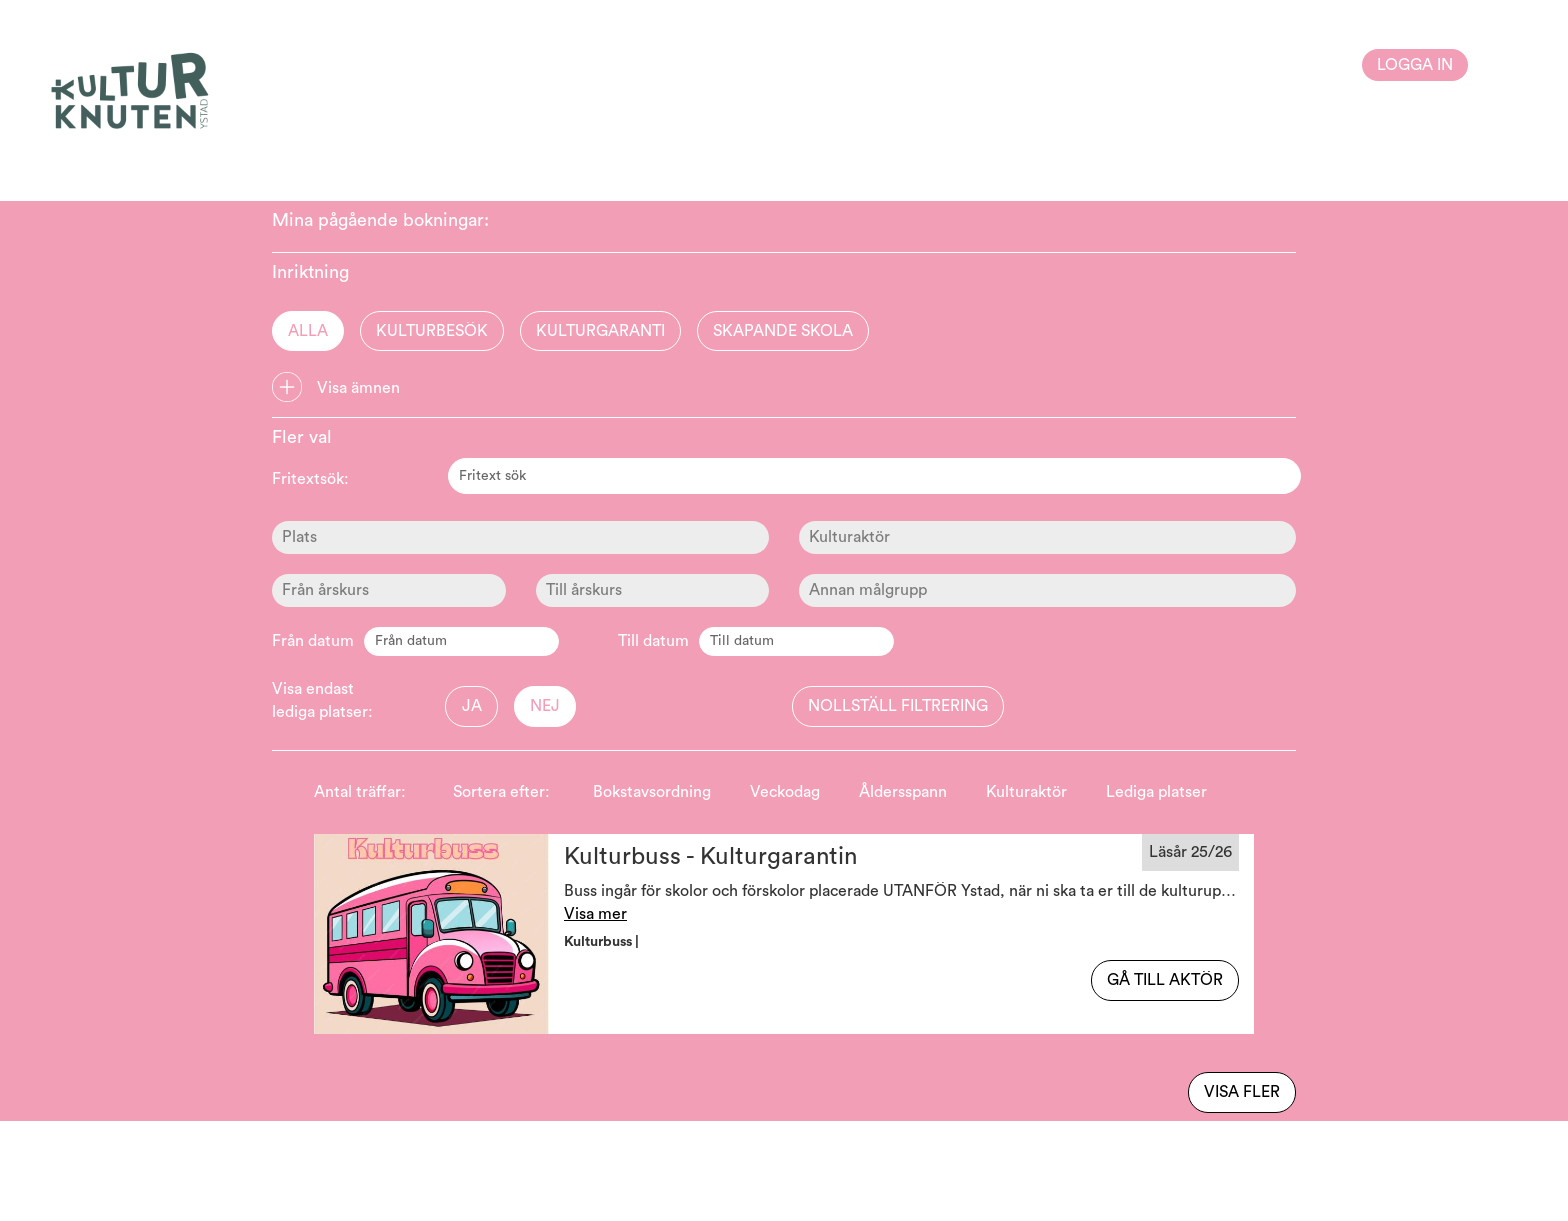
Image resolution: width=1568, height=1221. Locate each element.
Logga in (1415, 65)
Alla (308, 331)
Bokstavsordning (652, 792)
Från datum (313, 641)
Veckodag (785, 792)
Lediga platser (1156, 792)
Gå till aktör (1165, 980)
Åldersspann (903, 792)
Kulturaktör (1026, 792)
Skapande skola (783, 331)
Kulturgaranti (600, 331)
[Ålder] (389, 590)
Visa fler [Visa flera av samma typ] (1242, 1092)
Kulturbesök (432, 331)
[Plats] (520, 537)
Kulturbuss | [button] (603, 942)
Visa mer (595, 914)
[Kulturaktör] (1047, 537)
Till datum (653, 641)
